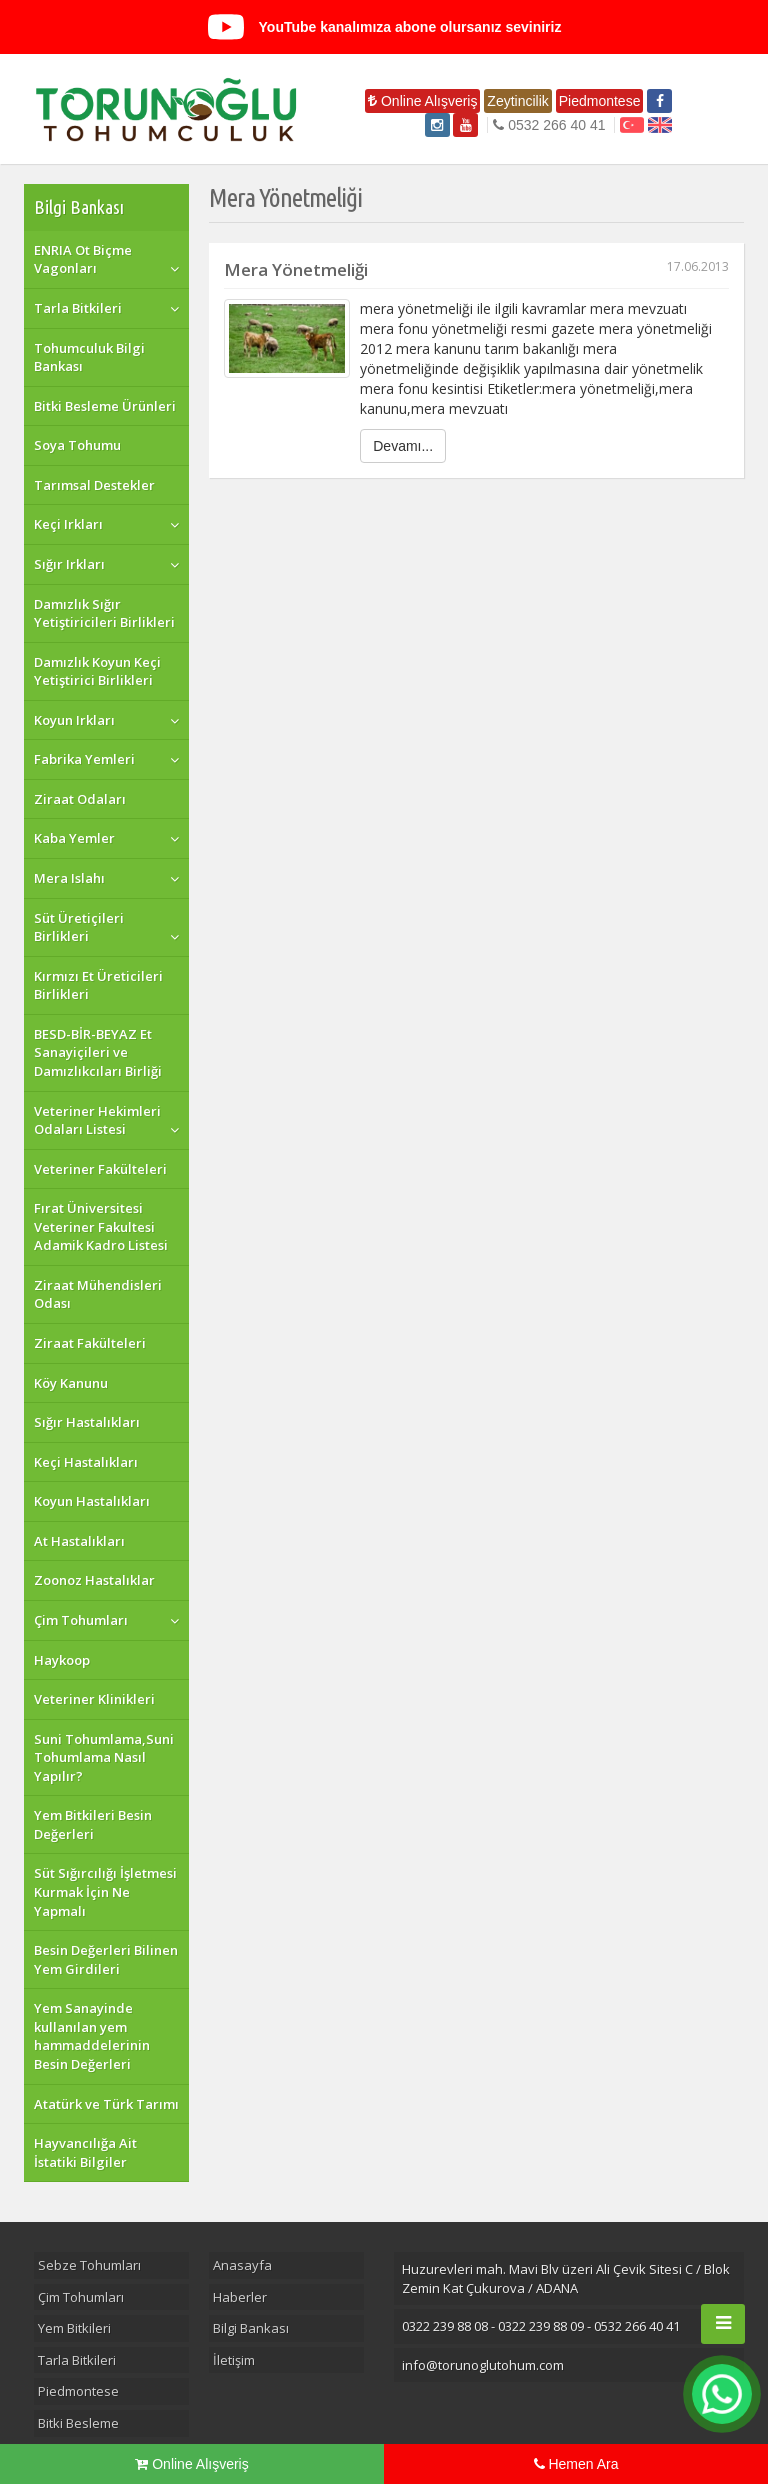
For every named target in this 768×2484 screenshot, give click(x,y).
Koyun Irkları (74, 720)
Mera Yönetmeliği (476, 269)
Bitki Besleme (78, 2423)
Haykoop (62, 1660)
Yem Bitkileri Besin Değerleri (93, 1824)
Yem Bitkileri (74, 2328)
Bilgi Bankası (79, 207)
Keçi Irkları (68, 524)
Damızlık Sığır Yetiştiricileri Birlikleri (104, 613)
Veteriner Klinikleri (94, 1699)
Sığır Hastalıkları (87, 1422)
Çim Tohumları (81, 1620)
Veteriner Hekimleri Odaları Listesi (97, 1120)
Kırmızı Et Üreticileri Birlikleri (98, 985)
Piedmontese (600, 101)
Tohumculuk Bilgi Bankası (89, 357)
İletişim (234, 2360)
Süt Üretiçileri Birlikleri (79, 927)
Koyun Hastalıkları (92, 1501)
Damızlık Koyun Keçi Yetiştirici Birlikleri (97, 671)
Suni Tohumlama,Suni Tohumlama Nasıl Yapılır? (104, 1757)
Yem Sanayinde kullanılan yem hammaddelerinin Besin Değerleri (92, 2036)
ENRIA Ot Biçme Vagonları (83, 259)
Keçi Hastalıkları (86, 1462)
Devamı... (403, 446)
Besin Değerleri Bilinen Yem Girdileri (106, 1959)
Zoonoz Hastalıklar (94, 1580)
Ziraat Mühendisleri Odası (98, 1294)
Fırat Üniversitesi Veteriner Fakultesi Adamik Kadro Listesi (101, 1226)
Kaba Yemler (74, 838)
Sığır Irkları (69, 564)
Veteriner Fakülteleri (100, 1169)
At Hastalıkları (79, 1541)
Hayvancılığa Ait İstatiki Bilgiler (85, 2152)
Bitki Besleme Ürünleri (105, 406)
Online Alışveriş (422, 101)
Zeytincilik (517, 101)
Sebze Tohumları (89, 2265)
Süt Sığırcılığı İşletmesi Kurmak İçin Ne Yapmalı (105, 1891)
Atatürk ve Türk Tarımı (106, 2104)
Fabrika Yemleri (84, 759)
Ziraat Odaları (80, 799)
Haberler (240, 2297)
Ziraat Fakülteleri (90, 1343)
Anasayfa (242, 2265)
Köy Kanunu (71, 1383)
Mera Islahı (69, 878)
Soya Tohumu (77, 445)
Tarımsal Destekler (94, 485)
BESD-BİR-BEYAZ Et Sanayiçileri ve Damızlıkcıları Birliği (98, 1052)
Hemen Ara (576, 2464)
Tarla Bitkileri (78, 308)
